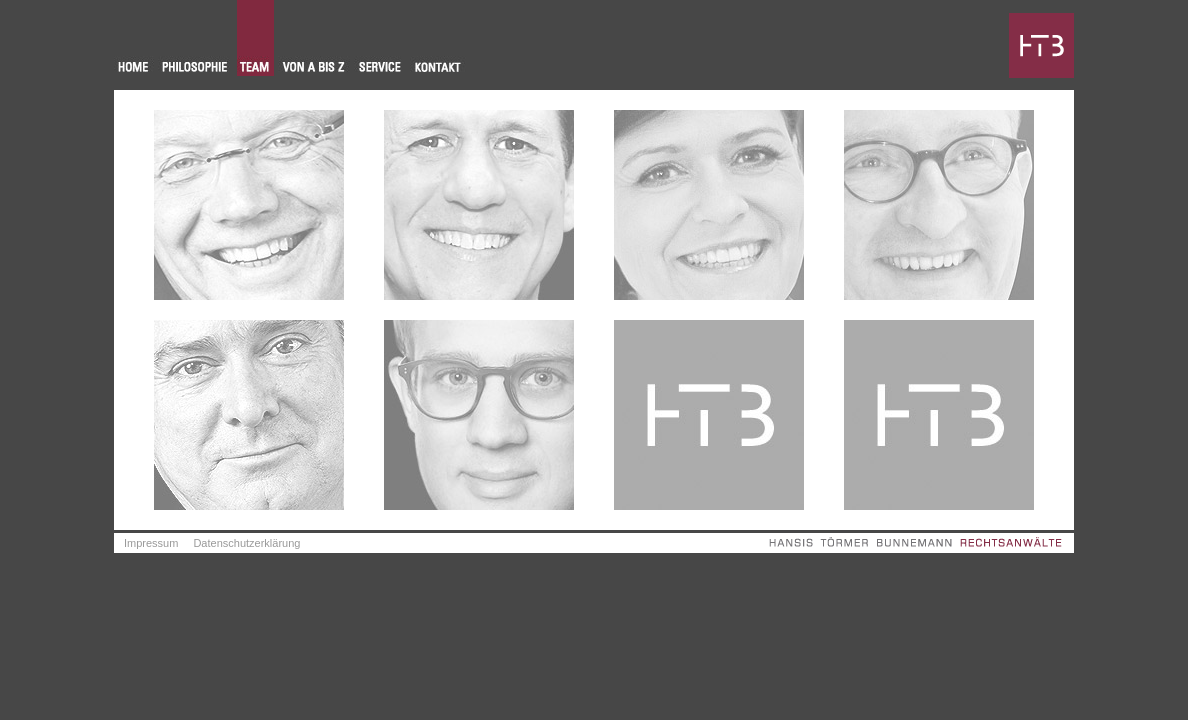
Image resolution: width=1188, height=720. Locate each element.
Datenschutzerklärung (246, 543)
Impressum (151, 543)
